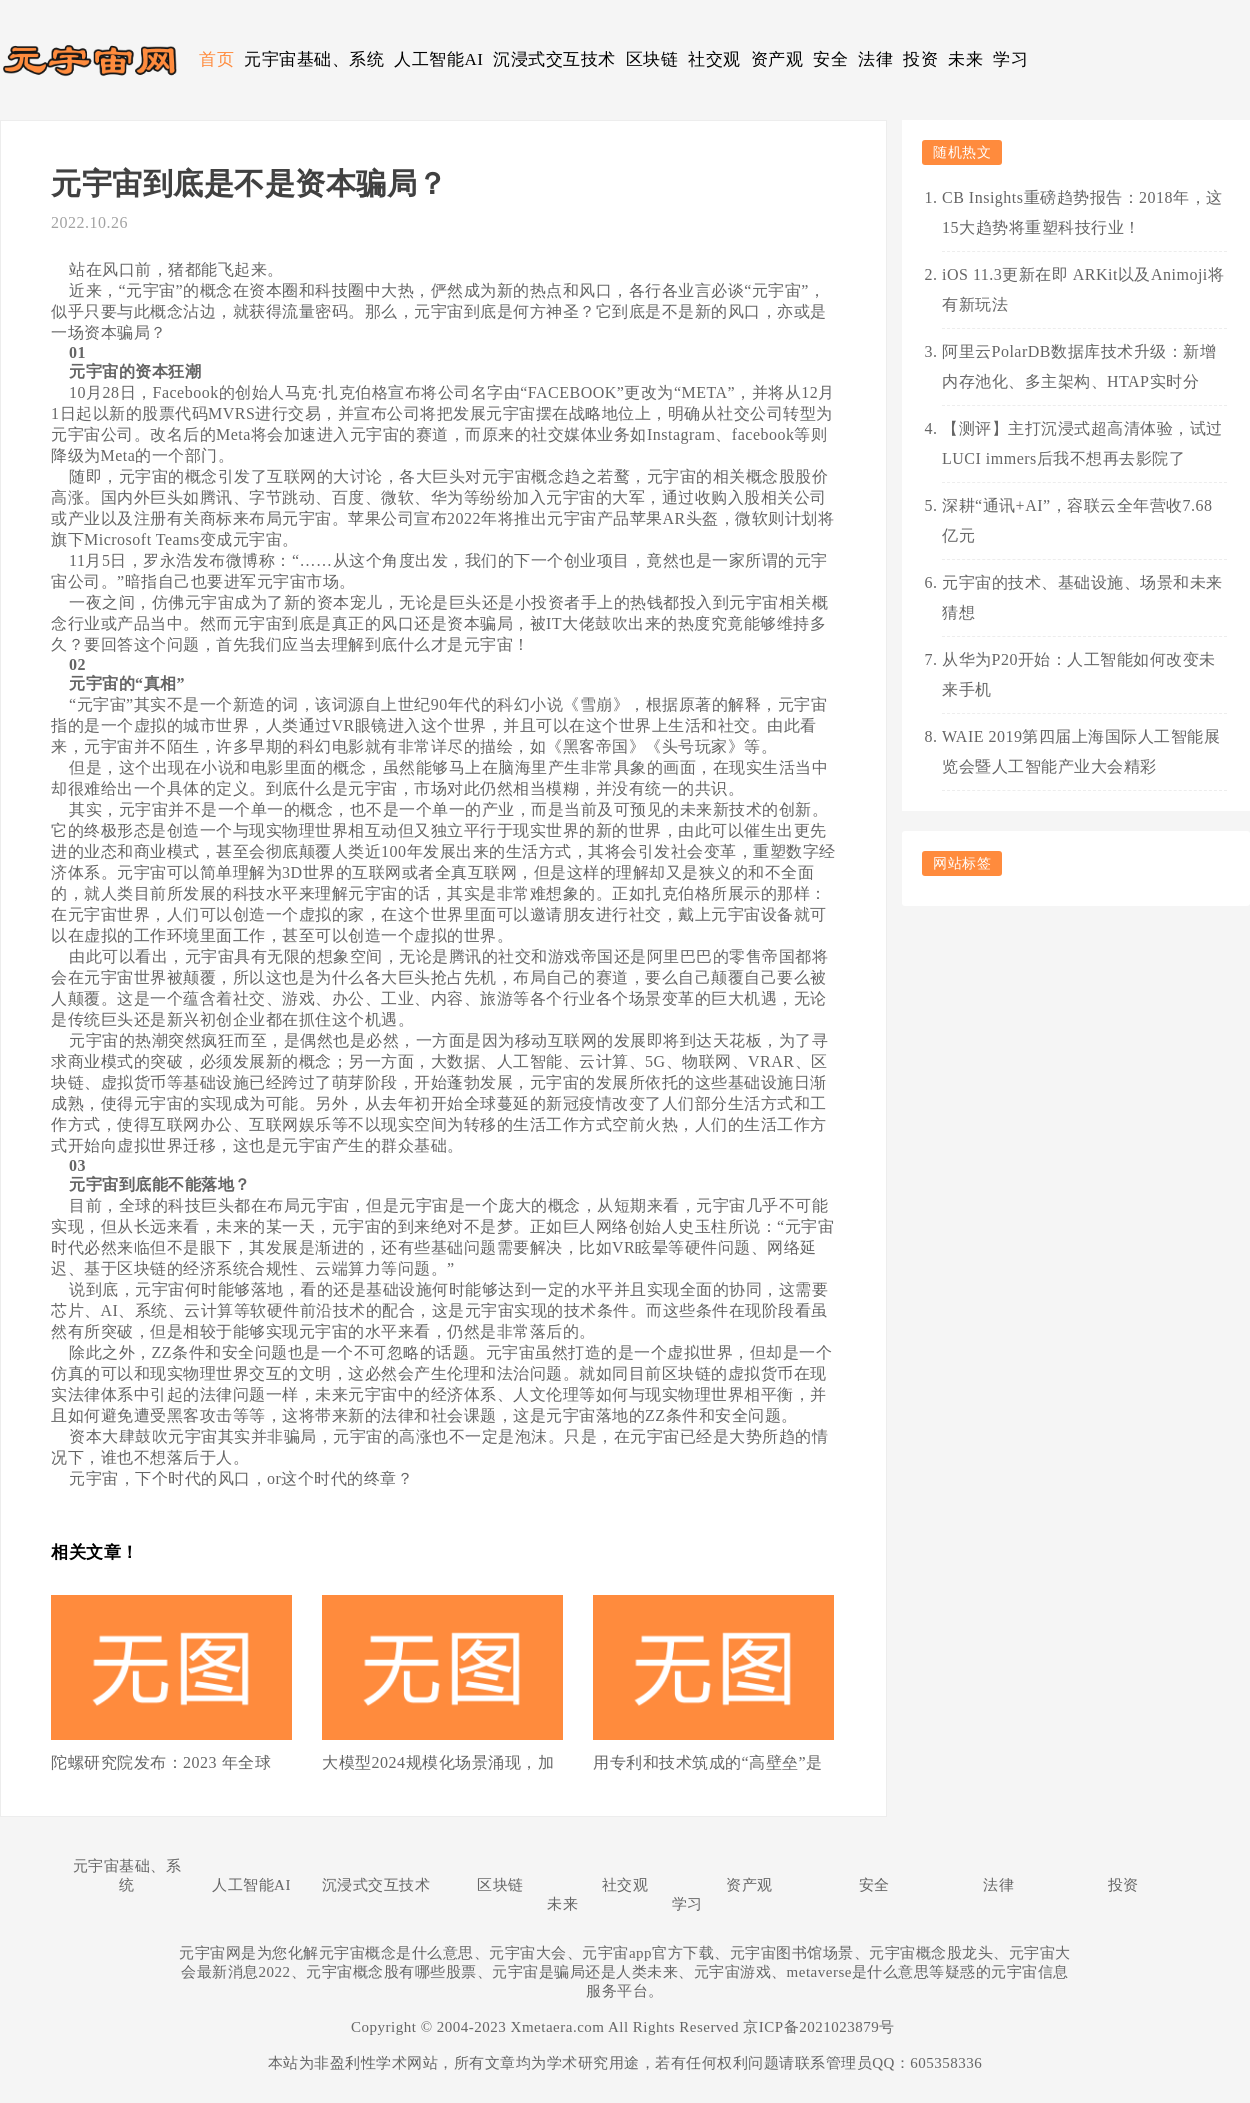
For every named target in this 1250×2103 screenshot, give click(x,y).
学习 (1010, 59)
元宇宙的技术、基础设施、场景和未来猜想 (1082, 597)
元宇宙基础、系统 (314, 59)
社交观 (714, 59)
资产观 (777, 59)
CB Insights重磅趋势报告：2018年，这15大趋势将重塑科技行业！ (1082, 212)
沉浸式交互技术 (554, 59)
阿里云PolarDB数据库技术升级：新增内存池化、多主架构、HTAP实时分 (1079, 366)
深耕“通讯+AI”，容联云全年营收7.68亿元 (1077, 520)
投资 (920, 59)
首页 (216, 59)
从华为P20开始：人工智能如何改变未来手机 (1079, 674)
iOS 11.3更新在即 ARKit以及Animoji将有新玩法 (1083, 289)
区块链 (652, 59)
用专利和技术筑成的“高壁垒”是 (708, 1762)
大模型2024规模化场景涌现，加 (438, 1762)
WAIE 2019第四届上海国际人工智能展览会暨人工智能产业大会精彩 (1081, 751)
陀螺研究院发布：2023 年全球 (161, 1762)
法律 (875, 59)
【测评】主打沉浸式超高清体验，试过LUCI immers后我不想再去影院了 (1082, 443)
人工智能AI (438, 59)
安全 (830, 59)
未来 (965, 59)
